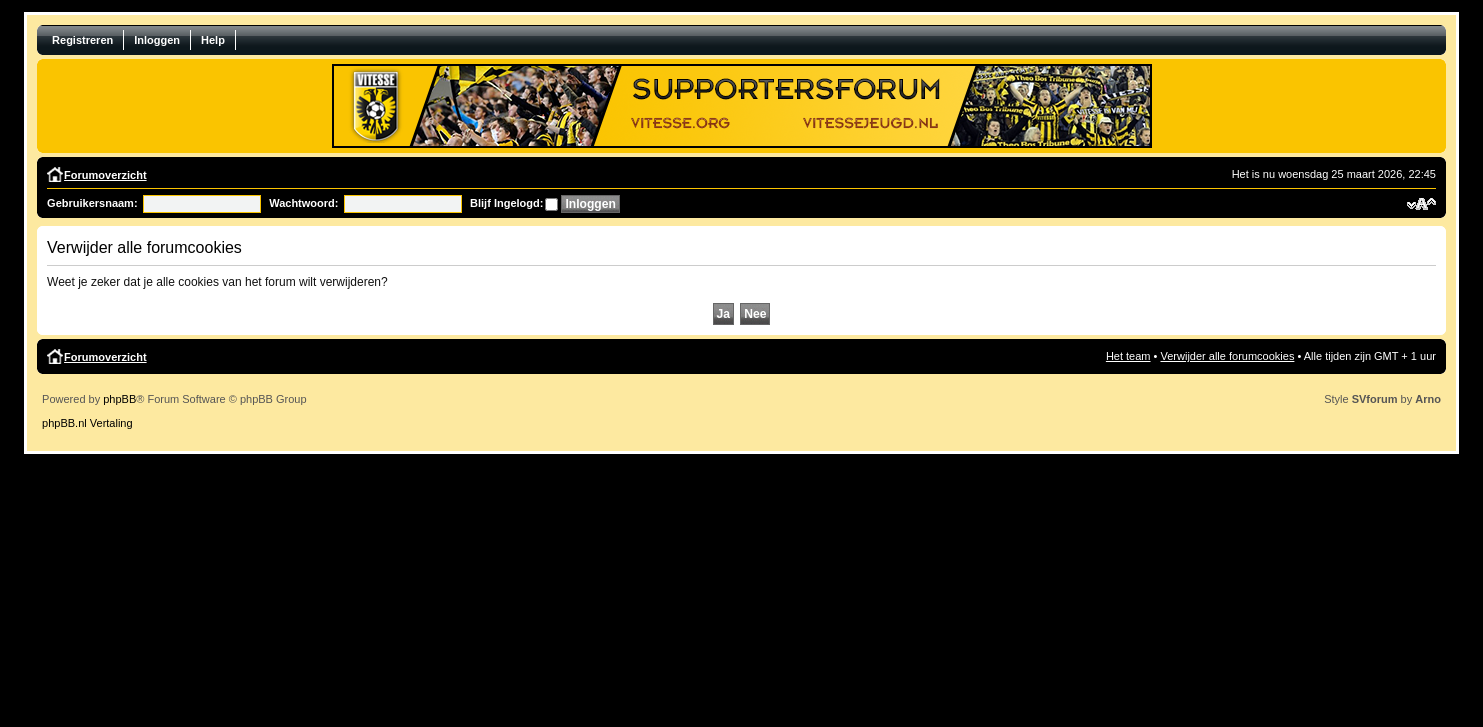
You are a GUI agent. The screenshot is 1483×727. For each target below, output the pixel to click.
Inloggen (157, 40)
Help (213, 40)
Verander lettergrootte (1421, 204)
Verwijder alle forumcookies (1228, 356)
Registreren (82, 40)
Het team (1128, 356)
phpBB (119, 399)
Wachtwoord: (303, 203)
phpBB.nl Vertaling (87, 423)
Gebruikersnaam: (92, 203)
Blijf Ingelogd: (506, 203)
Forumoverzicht (105, 175)
